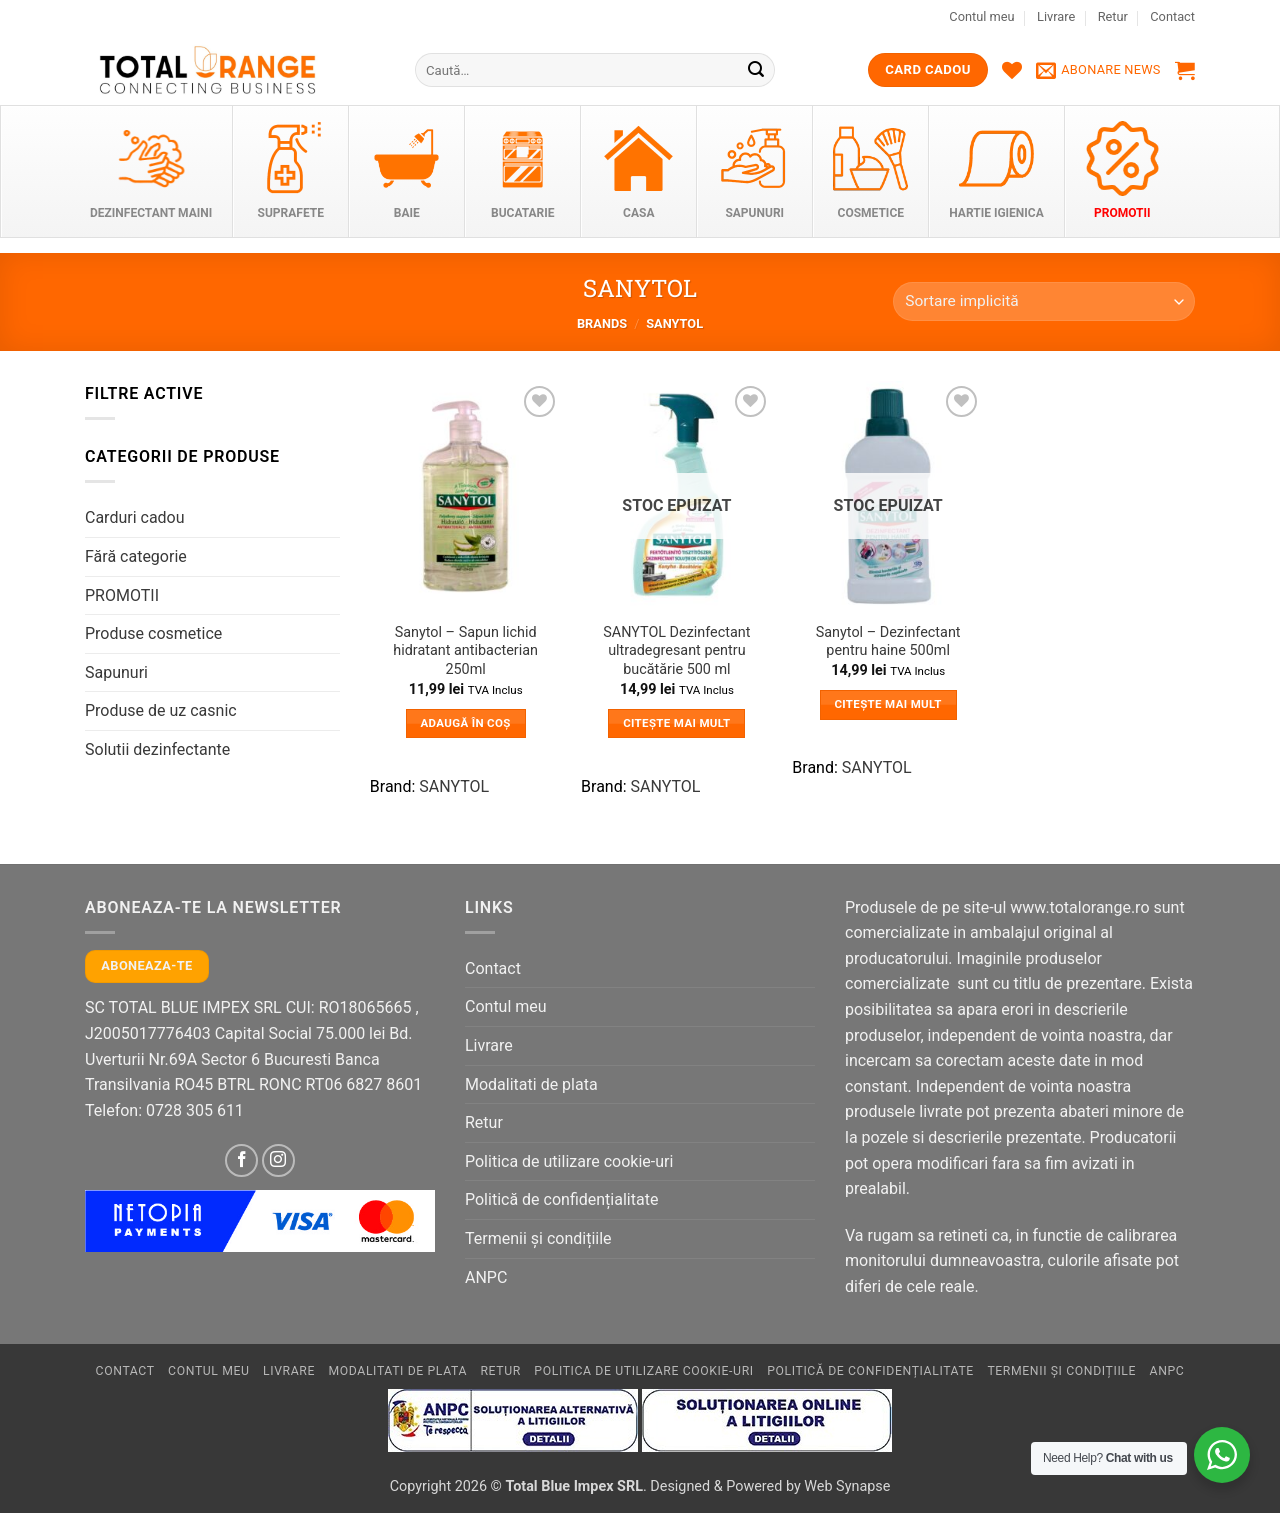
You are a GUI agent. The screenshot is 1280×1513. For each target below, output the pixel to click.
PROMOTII (122, 595)
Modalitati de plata (531, 1084)
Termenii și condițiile (538, 1238)
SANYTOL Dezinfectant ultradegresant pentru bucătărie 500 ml (676, 651)
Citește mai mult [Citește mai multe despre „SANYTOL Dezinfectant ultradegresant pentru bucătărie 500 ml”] (676, 723)
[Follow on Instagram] (278, 1160)
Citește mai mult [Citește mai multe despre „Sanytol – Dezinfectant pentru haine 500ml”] (887, 704)
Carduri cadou (135, 517)
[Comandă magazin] (1044, 301)
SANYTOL (454, 786)
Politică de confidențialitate (561, 1199)
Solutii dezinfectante (157, 749)
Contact (1172, 16)
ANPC (486, 1277)
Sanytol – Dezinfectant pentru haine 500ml (888, 642)
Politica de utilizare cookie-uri (569, 1161)
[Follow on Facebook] (241, 1160)
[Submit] (757, 70)
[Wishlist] (1012, 70)
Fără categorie (136, 556)
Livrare (1056, 16)
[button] (1098, 70)
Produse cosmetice (153, 633)
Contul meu (981, 16)
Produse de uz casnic (161, 710)
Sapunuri (116, 672)
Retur (1113, 16)
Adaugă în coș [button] (466, 723)
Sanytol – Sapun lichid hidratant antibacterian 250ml (465, 651)
